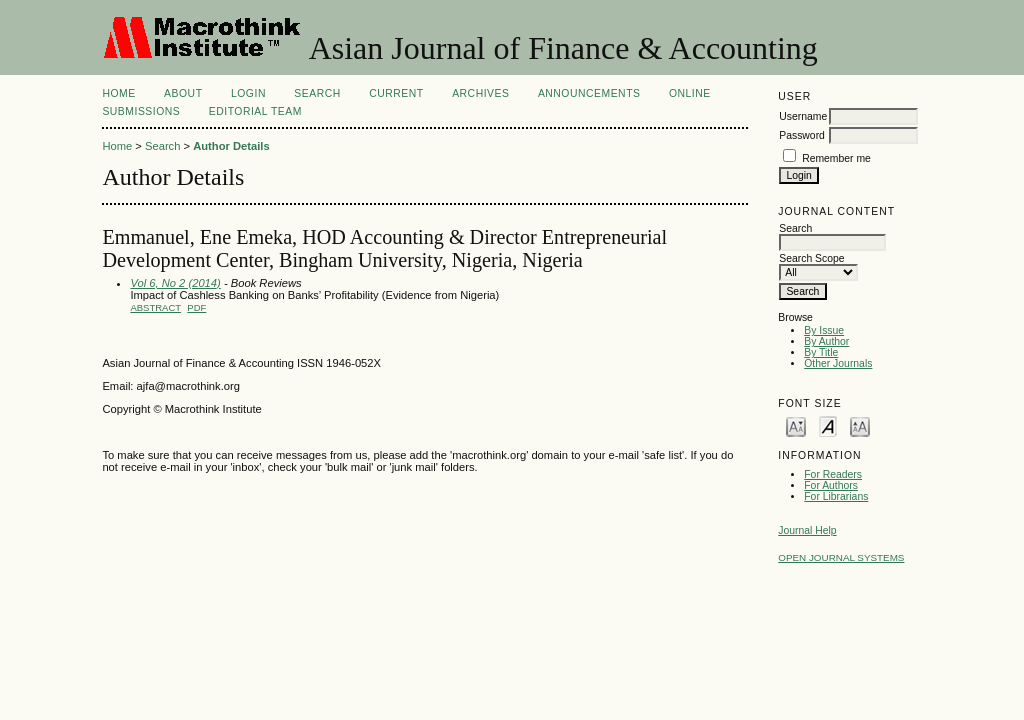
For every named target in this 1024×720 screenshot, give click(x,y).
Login (248, 93)
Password (802, 135)
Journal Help (807, 530)
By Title (821, 352)
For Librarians (836, 496)
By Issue (824, 330)
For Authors (831, 485)
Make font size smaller (796, 425)
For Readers (833, 474)
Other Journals (838, 363)
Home (118, 93)
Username (803, 116)
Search (317, 93)
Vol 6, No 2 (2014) (175, 283)
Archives (480, 93)
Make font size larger (860, 425)
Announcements (589, 93)
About (183, 93)
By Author (826, 341)
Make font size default (828, 425)
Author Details (231, 146)
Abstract (155, 307)
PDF (196, 307)
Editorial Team (255, 111)
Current (396, 93)
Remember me (836, 158)
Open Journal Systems (841, 557)
